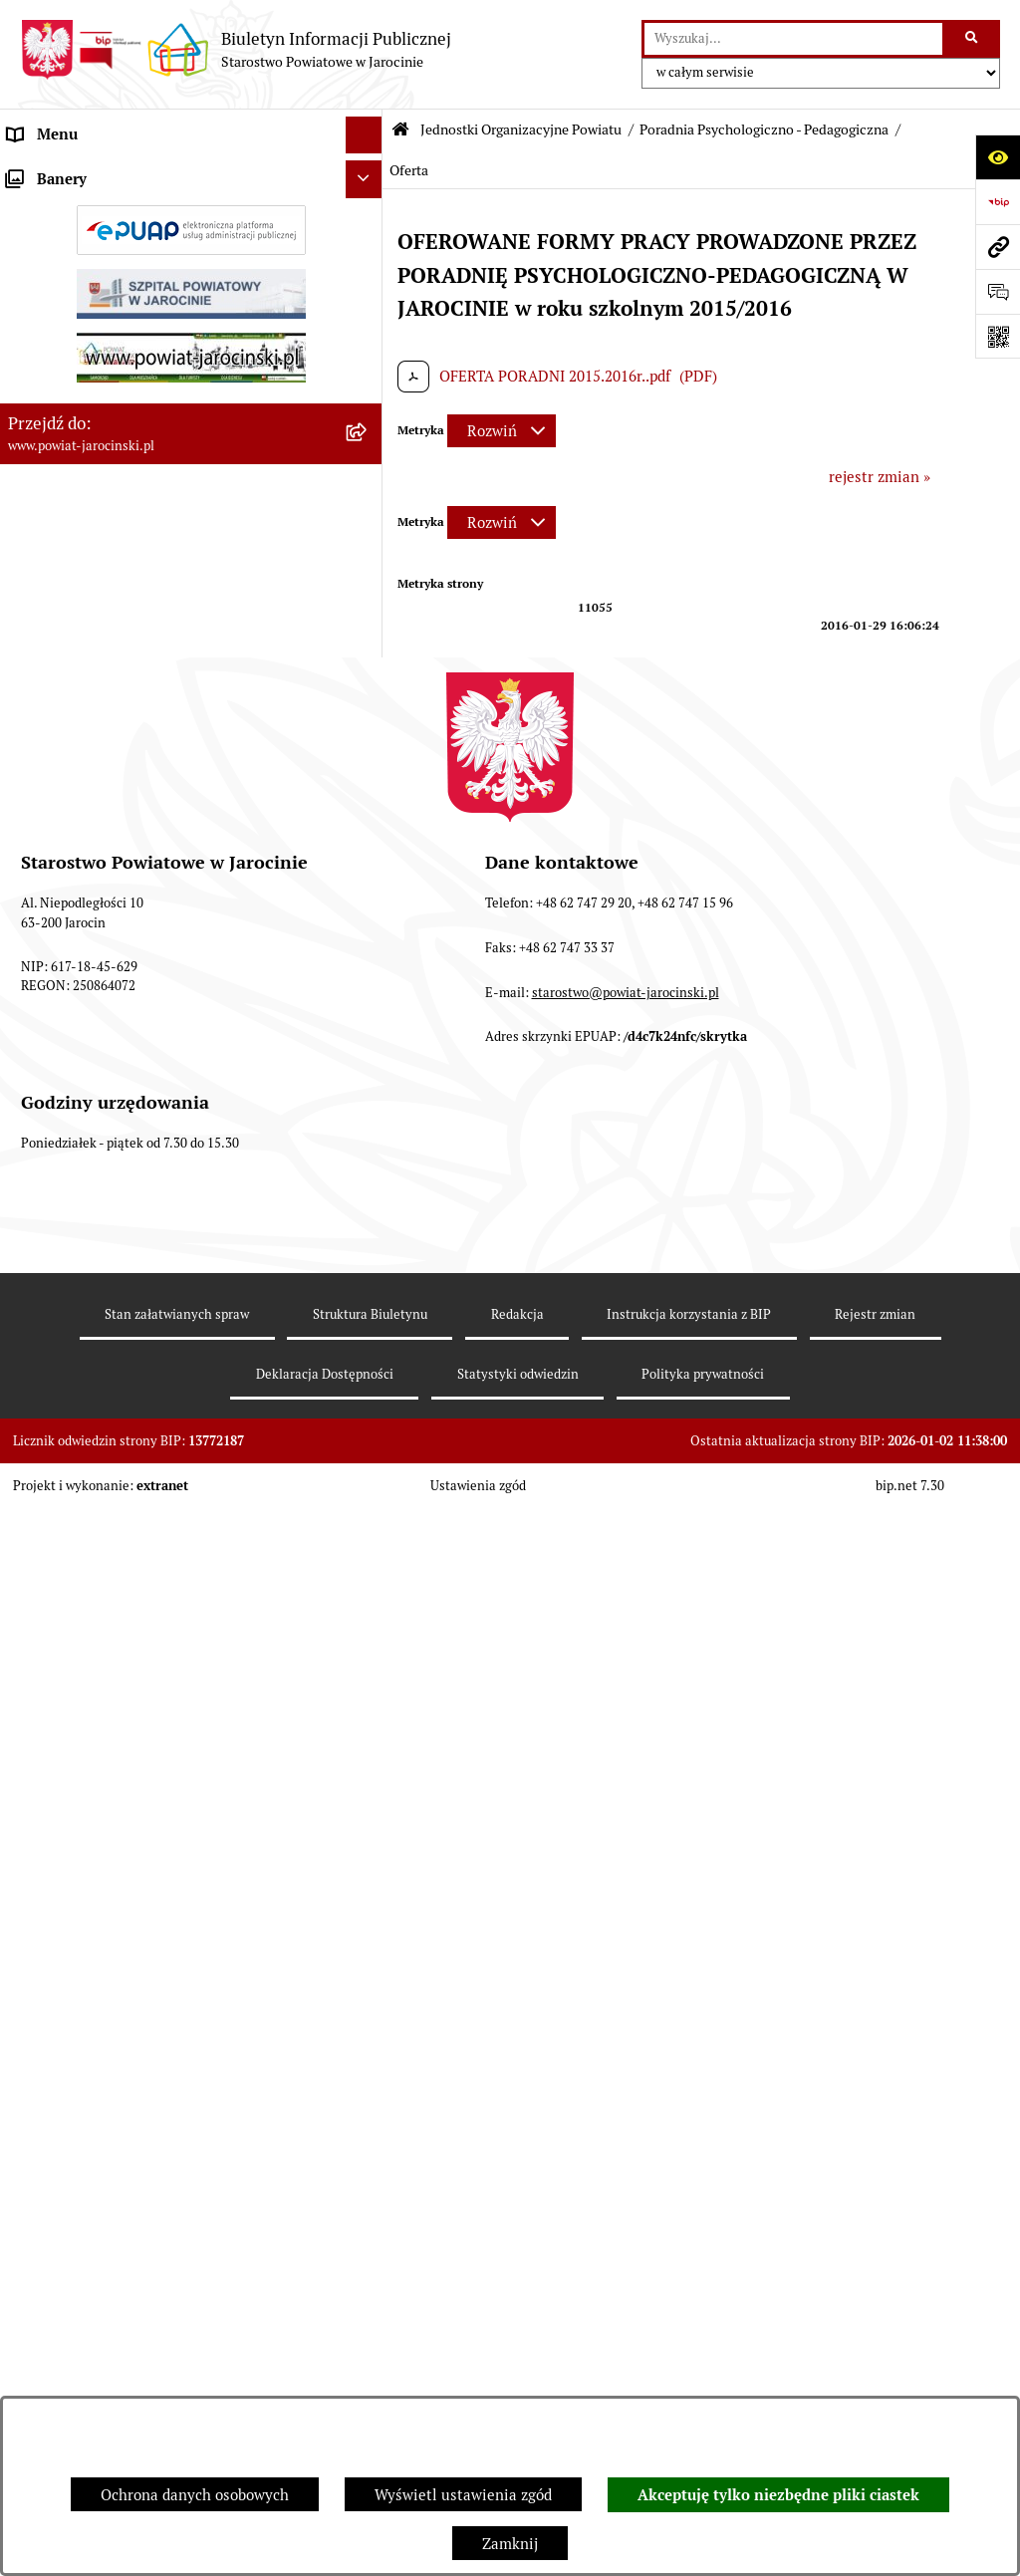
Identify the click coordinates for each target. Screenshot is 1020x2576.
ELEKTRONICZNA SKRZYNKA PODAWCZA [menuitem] (152, 1794)
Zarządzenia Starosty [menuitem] (79, 208)
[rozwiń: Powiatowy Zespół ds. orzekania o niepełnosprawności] (368, 434)
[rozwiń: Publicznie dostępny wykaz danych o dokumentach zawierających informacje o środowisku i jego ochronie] (368, 1870)
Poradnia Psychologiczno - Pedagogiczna (764, 129)
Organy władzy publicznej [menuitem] (95, 171)
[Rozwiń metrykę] (501, 430)
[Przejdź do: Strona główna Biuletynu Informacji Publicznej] (400, 130)
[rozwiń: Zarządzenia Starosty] (368, 209)
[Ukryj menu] (364, 135)
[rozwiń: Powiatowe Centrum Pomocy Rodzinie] (368, 384)
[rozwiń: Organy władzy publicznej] (368, 172)
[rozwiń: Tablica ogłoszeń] (368, 1549)
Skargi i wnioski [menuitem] (62, 1510)
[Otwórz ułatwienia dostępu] (997, 156)
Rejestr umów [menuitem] (55, 1683)
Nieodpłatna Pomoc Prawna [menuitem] (101, 2011)
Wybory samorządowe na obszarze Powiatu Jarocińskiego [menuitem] (153, 1963)
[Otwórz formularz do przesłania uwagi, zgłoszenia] (997, 291)
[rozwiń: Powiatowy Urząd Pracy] (368, 334)
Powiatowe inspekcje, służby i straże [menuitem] (131, 1361)
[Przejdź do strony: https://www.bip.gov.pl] (997, 201)
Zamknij (510, 2543)
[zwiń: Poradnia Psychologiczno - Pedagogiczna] (368, 557)
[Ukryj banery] (364, 2094)
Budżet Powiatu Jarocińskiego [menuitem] (109, 1399)
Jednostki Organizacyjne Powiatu (521, 129)
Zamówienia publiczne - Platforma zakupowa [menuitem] (160, 1585)
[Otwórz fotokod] (997, 336)
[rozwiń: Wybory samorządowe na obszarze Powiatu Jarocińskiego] (368, 1952)
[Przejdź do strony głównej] (235, 50)
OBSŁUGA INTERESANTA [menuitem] (92, 1757)
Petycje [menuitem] (33, 2048)
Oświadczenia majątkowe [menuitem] (93, 1719)
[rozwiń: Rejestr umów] (368, 1684)
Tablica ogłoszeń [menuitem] (65, 1548)
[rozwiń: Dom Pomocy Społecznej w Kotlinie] (368, 1312)
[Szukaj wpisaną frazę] (972, 39)
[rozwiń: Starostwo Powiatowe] (368, 247)
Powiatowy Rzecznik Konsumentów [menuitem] (127, 1832)
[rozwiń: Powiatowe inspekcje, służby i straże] (368, 1362)
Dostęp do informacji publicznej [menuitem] (115, 1473)
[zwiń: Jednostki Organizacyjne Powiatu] (368, 284)
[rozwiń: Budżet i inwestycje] (368, 1060)
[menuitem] (191, 334)
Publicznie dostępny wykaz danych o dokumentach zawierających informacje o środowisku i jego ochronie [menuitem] (148, 1892)
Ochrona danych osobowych (195, 2494)
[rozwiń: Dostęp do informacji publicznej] (368, 1474)
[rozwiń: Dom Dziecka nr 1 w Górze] (368, 1211)
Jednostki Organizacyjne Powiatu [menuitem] (120, 283)
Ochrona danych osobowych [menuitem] (102, 1435)
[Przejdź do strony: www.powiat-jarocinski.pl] (997, 246)
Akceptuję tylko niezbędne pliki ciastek (778, 2495)
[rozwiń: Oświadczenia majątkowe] (368, 1720)
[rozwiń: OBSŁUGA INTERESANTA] (368, 1758)
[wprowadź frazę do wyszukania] (793, 39)
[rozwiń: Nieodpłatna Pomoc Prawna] (368, 2012)
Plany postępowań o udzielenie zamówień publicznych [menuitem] (150, 1635)
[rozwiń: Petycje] (368, 2049)
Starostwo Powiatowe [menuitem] (80, 246)
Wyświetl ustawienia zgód (463, 2494)
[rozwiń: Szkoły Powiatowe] (368, 507)
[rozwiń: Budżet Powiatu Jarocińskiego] (368, 1400)
